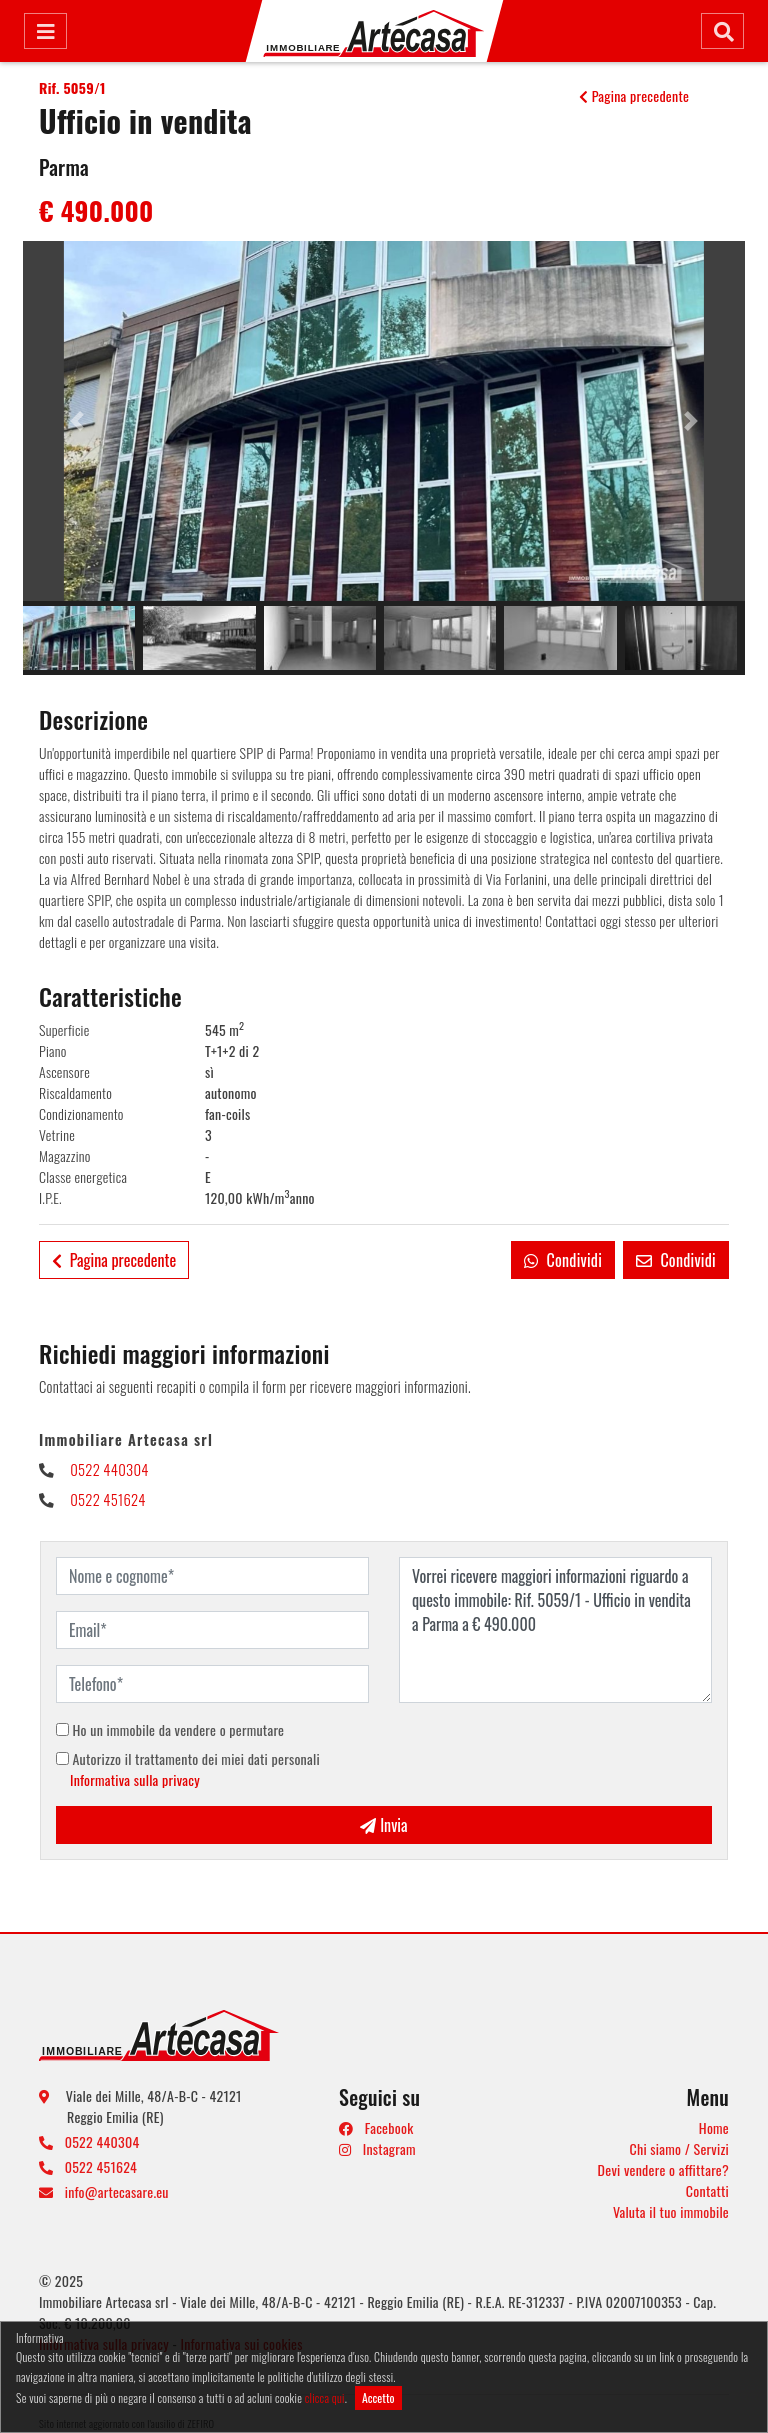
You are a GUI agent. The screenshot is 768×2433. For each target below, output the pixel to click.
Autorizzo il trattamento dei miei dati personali (188, 1769)
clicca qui (325, 2397)
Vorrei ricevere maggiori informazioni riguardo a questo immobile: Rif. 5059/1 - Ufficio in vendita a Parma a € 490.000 (555, 1630)
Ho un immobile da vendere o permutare (170, 1729)
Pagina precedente (634, 95)
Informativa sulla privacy (135, 1779)
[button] (77, 421)
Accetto (378, 2397)
